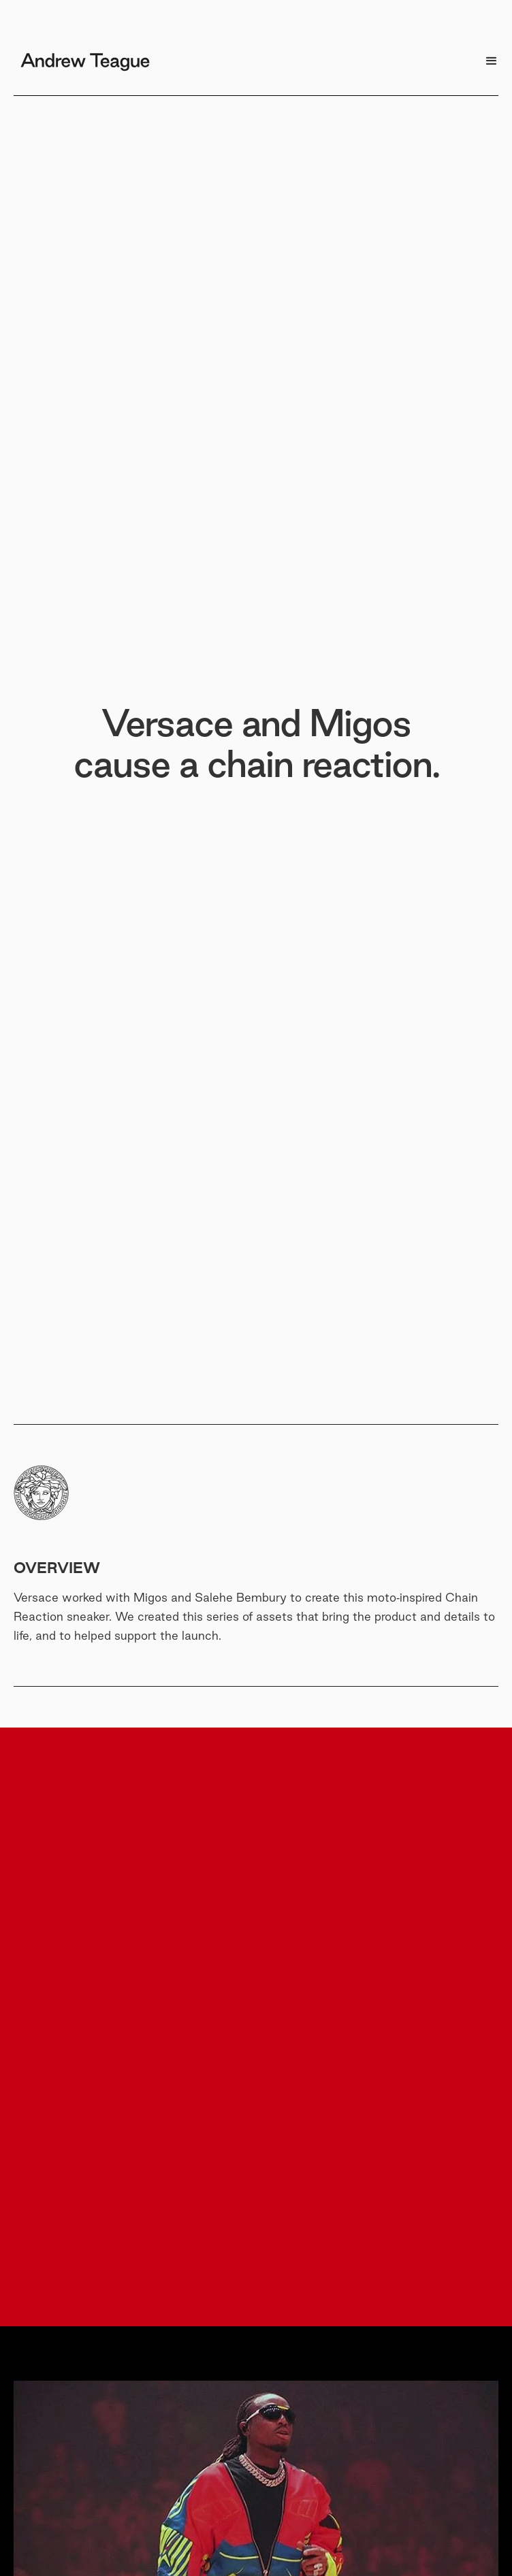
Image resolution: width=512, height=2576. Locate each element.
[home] (82, 56)
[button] (491, 61)
